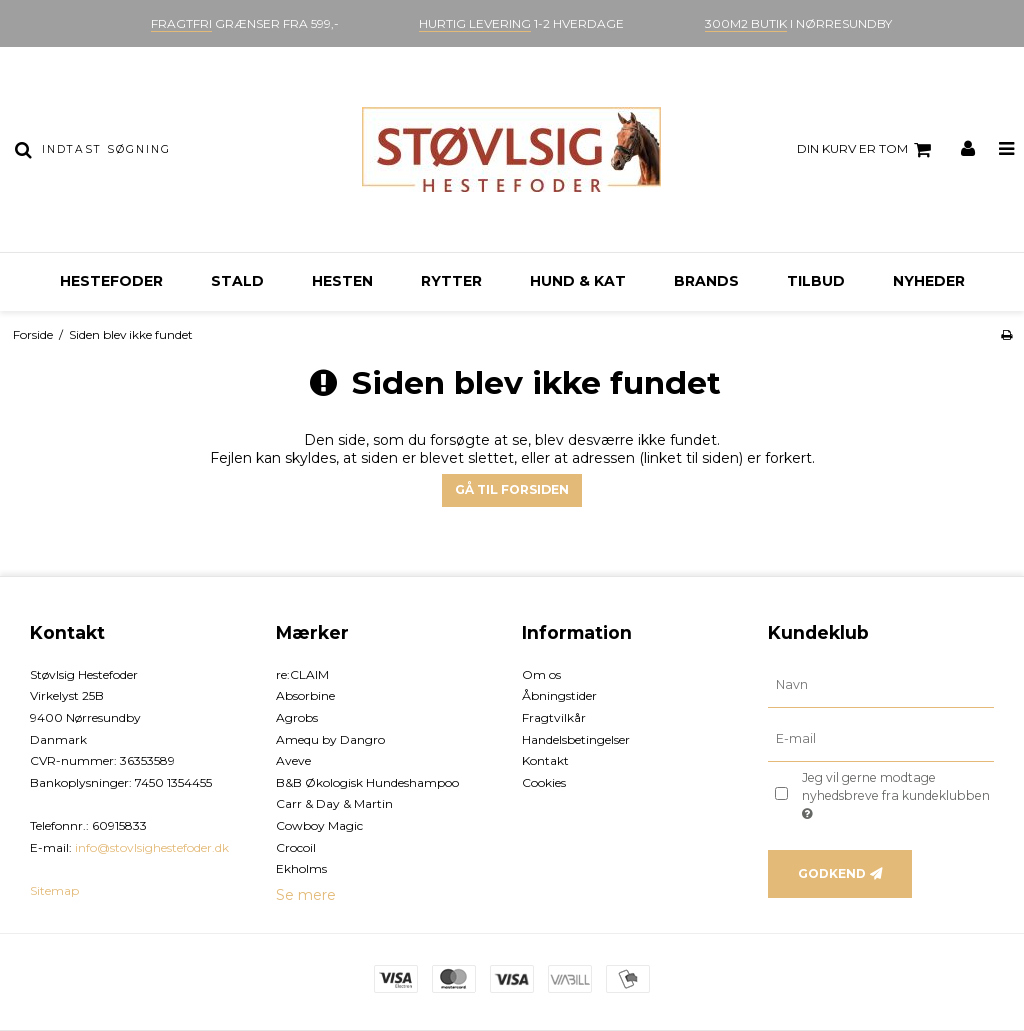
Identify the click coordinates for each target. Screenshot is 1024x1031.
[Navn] (881, 684)
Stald (237, 281)
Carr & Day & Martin (334, 803)
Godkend (832, 873)
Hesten (342, 281)
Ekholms (301, 868)
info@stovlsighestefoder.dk (152, 847)
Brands (706, 281)
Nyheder (929, 281)
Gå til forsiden (512, 489)
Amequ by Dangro (330, 739)
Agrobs (297, 717)
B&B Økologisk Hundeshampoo (367, 782)
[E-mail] (881, 738)
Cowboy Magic (319, 825)
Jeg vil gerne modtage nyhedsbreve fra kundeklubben (894, 795)
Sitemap (54, 890)
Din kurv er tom (867, 150)
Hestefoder (111, 281)
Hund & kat (578, 281)
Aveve (293, 760)
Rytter (451, 281)
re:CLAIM (302, 674)
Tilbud (816, 281)
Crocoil (296, 847)
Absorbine (305, 695)
